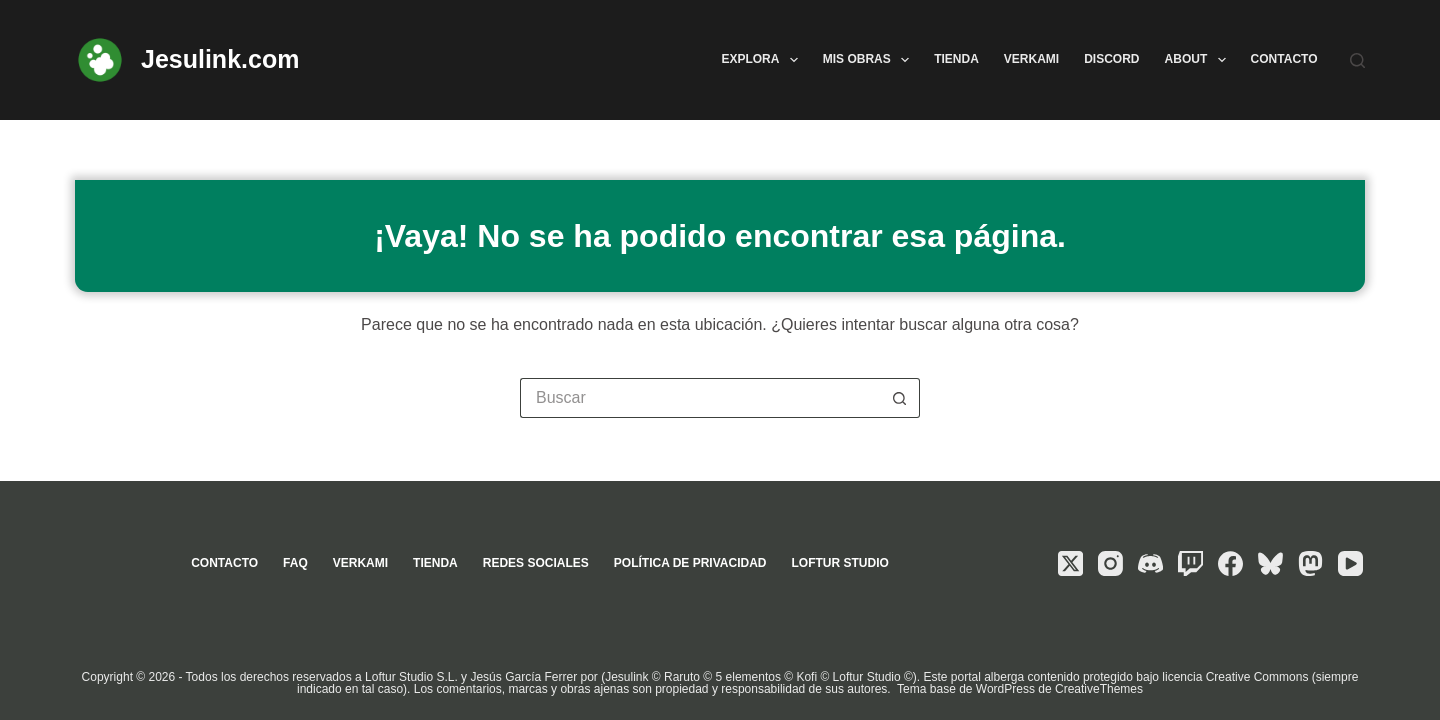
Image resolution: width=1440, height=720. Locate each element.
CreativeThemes (1099, 689)
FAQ (295, 563)
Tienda (956, 59)
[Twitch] (1190, 563)
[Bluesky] (1270, 563)
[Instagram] (1110, 563)
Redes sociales (536, 563)
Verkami (1031, 59)
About (1199, 60)
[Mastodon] (1310, 563)
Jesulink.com (220, 59)
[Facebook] (1230, 563)
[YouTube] (1350, 563)
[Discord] (1150, 563)
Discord (1111, 59)
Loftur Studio (839, 563)
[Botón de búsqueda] (900, 398)
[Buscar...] (700, 398)
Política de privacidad (690, 563)
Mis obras (870, 60)
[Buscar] (1357, 60)
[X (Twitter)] (1070, 563)
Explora (763, 60)
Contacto (1284, 59)
